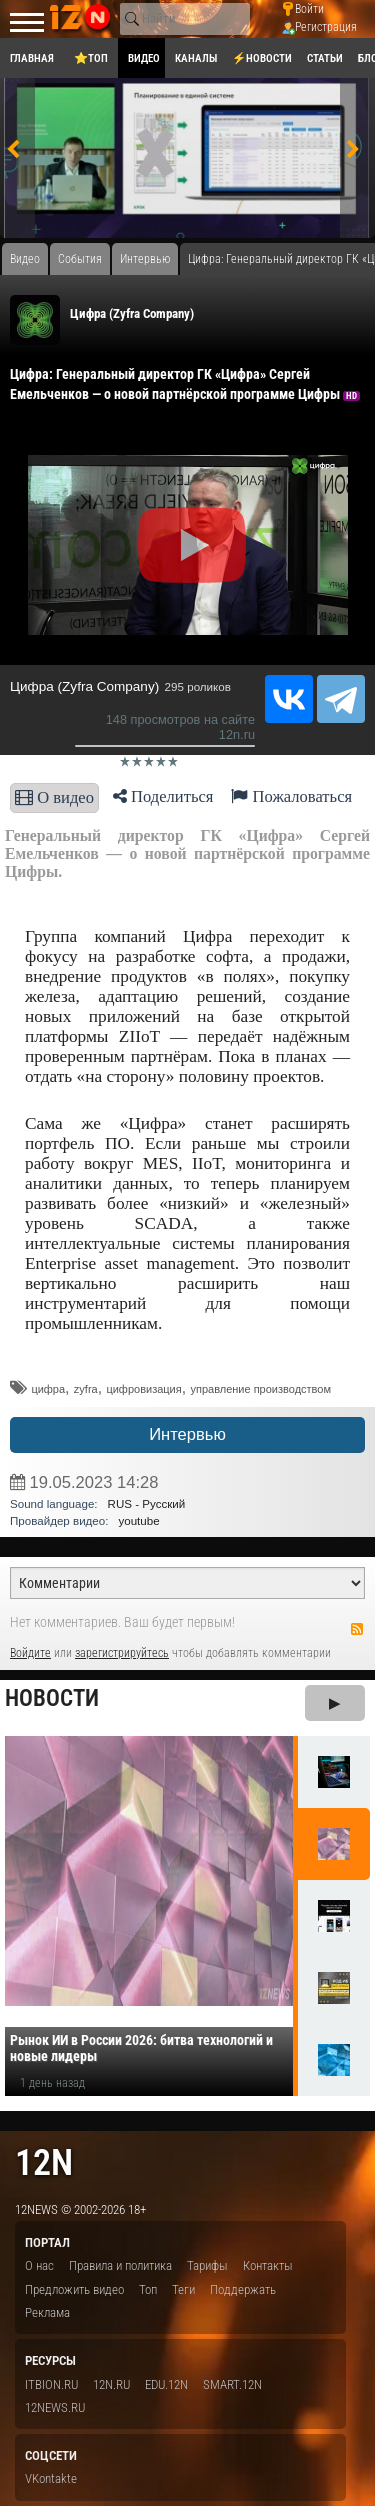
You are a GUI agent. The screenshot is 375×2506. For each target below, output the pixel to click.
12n (44, 2162)
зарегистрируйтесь (122, 1653)
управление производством (260, 1389)
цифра (48, 1389)
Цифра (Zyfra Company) (132, 313)
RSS (357, 1629)
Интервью (187, 1434)
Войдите (30, 1653)
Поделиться (163, 796)
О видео (54, 797)
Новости (52, 1698)
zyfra (86, 1389)
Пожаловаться (291, 796)
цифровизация (143, 1389)
